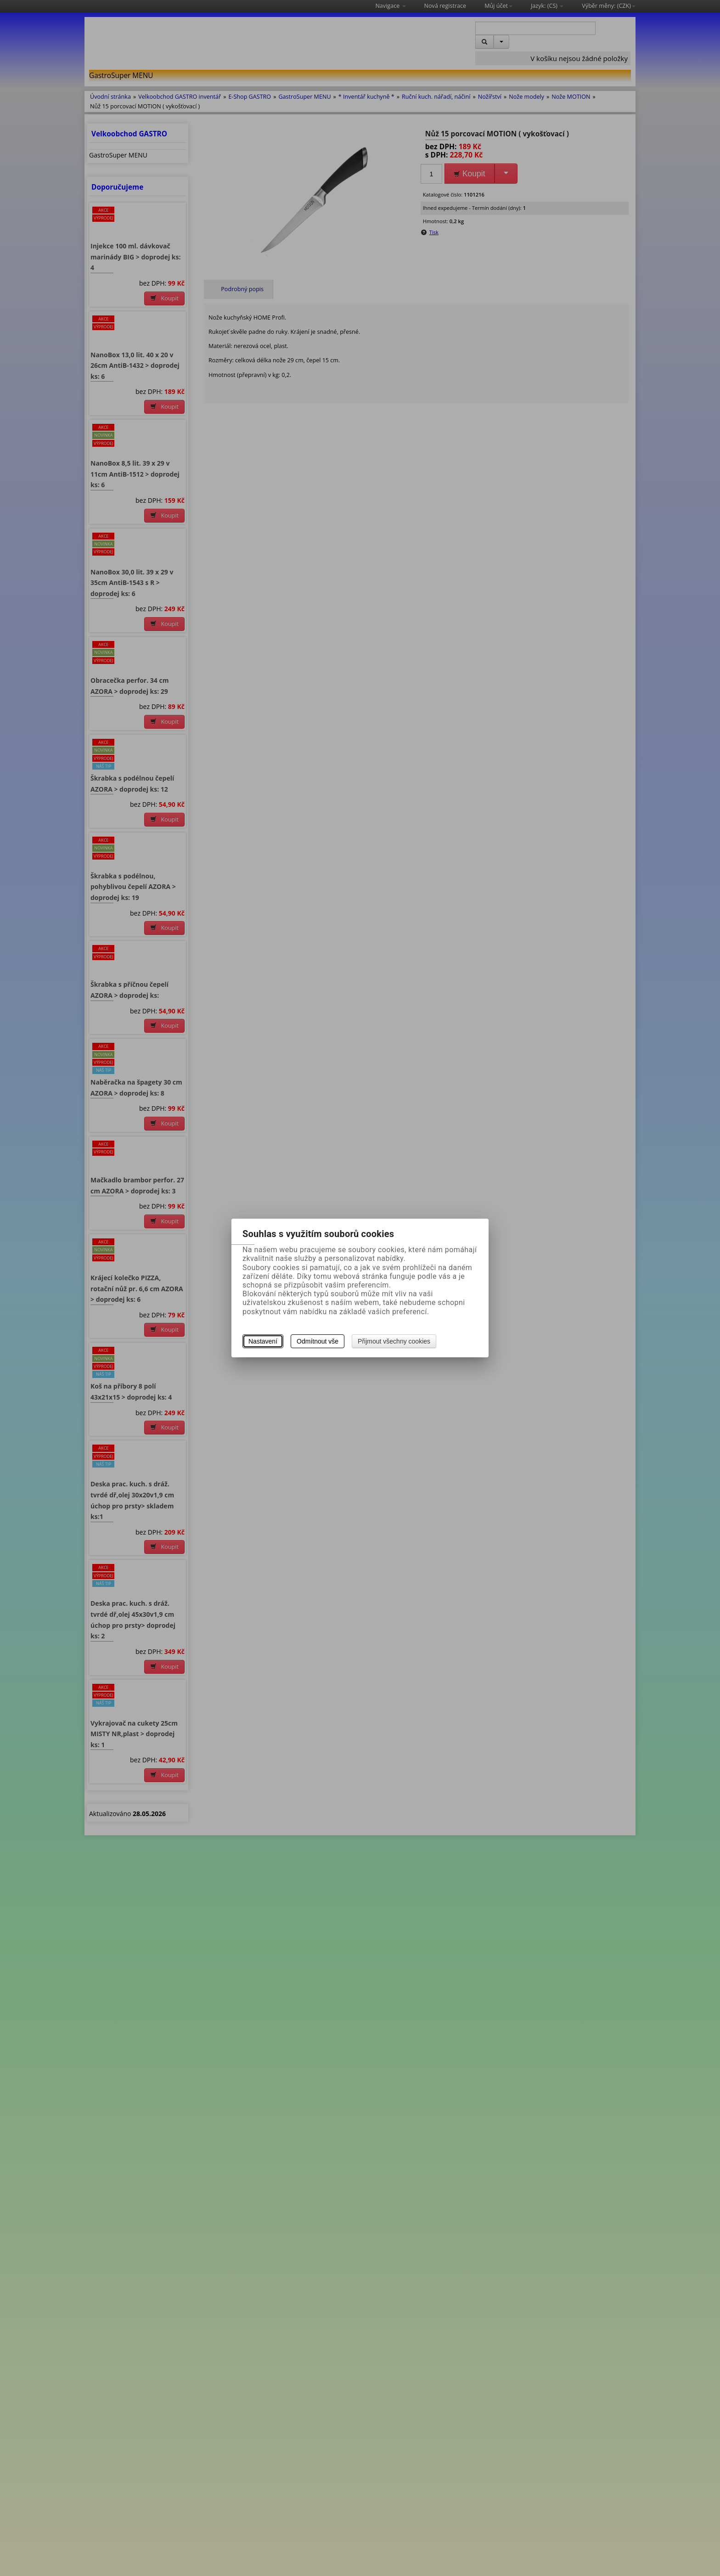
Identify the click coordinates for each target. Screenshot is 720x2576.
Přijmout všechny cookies (394, 1341)
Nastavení (262, 1341)
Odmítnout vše (317, 1341)
